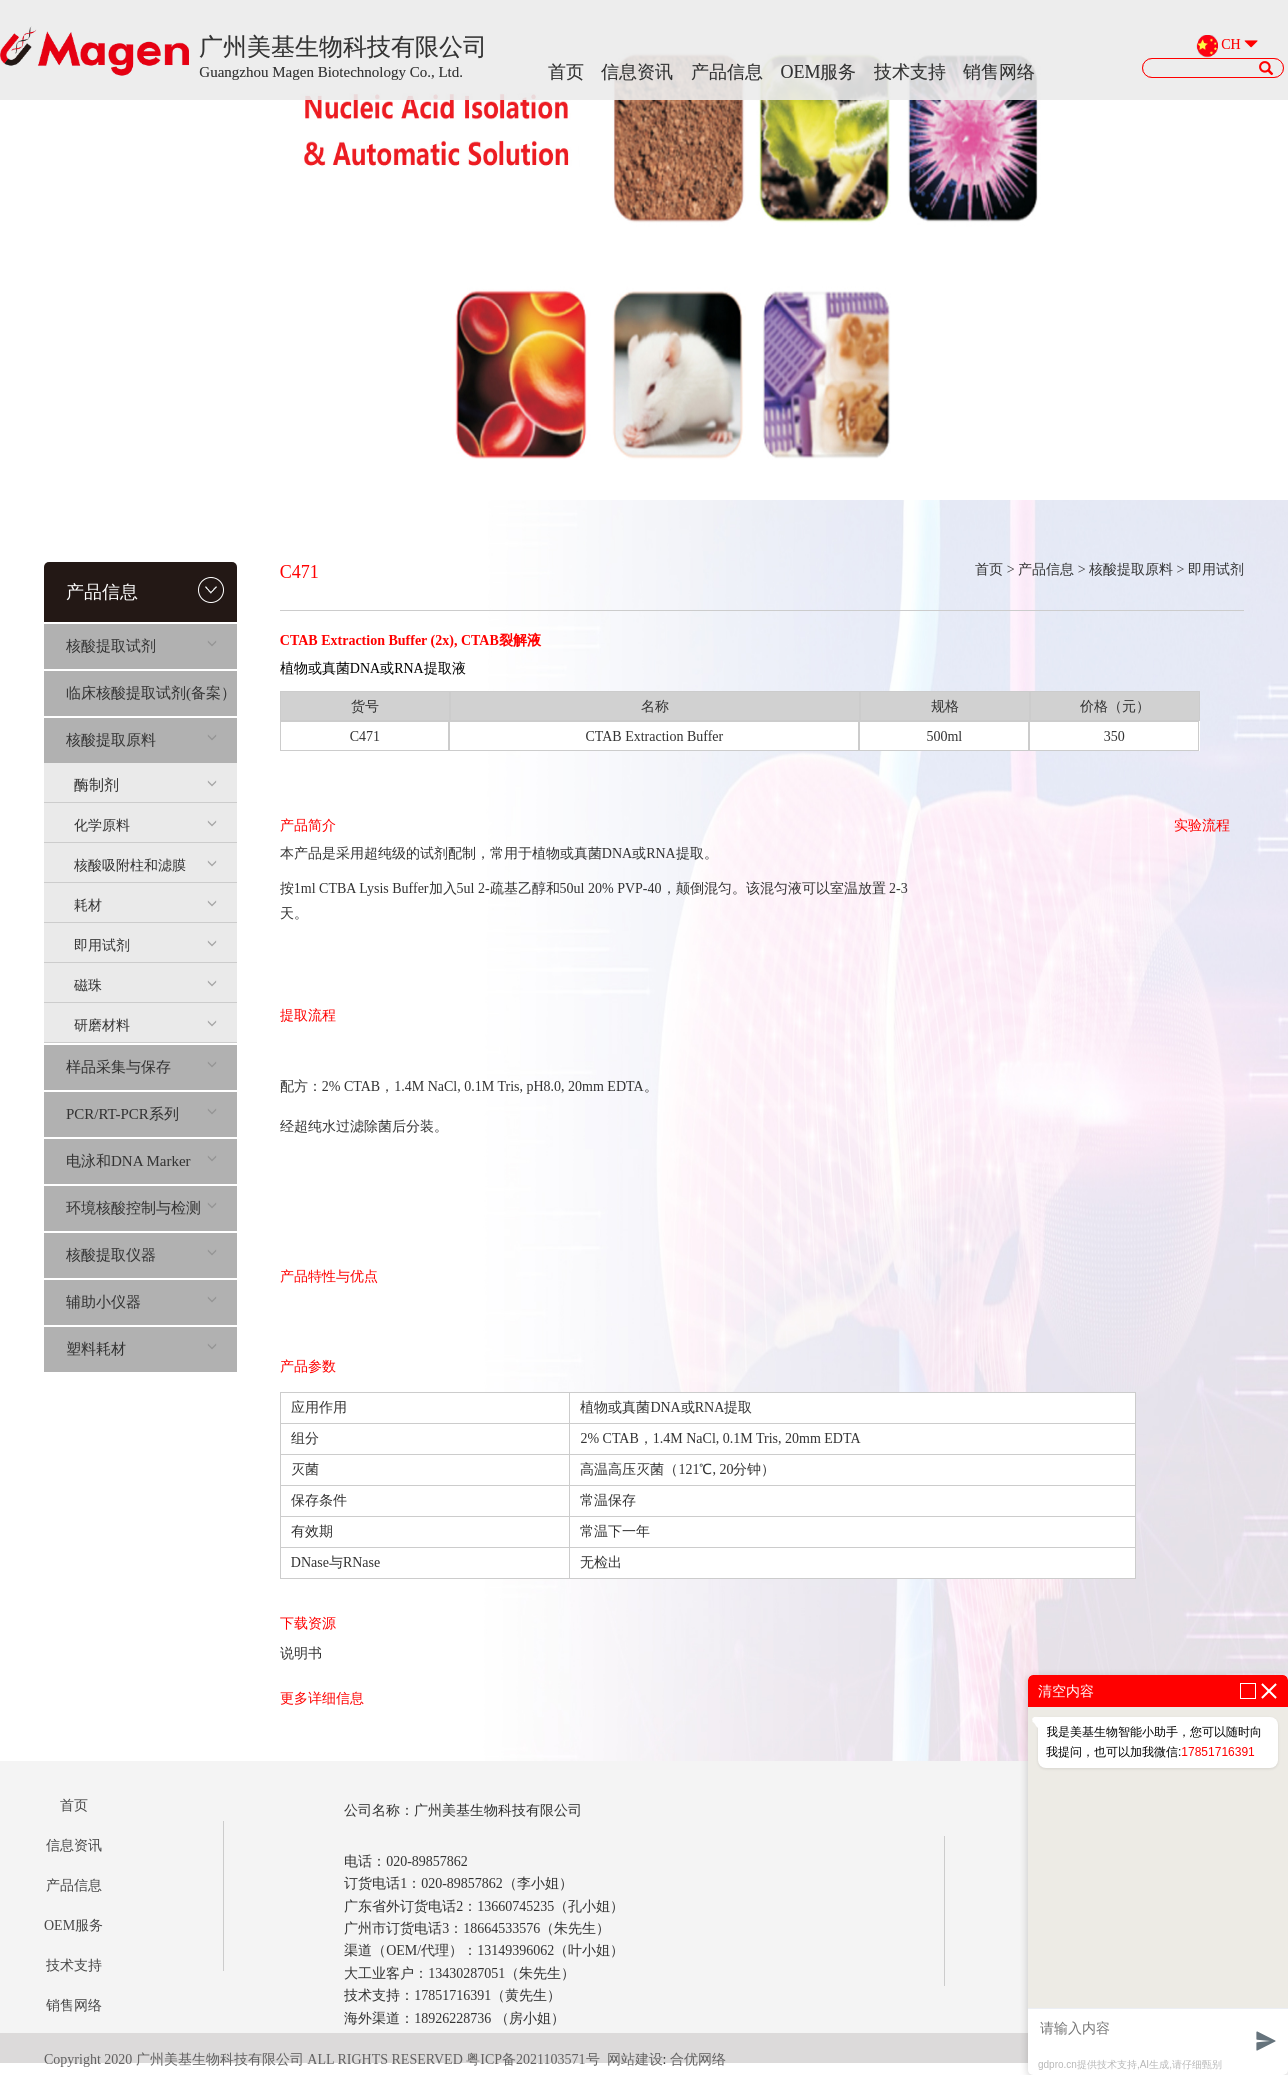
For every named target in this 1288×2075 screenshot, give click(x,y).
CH (1230, 45)
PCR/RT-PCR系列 (141, 1114)
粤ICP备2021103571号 (532, 2059)
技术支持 (910, 72)
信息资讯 (637, 72)
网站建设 (635, 2059)
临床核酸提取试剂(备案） (151, 693)
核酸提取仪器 (141, 1255)
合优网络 (698, 2059)
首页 (566, 72)
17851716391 (1217, 1752)
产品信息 (727, 72)
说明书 (301, 1653)
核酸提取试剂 (141, 646)
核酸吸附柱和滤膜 (145, 865)
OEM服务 (818, 72)
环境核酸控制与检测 (141, 1208)
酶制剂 (145, 785)
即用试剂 (145, 945)
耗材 (145, 905)
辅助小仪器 (141, 1302)
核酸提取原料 (141, 740)
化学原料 (145, 825)
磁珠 (145, 985)
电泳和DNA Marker (141, 1161)
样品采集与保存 (141, 1067)
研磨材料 (145, 1025)
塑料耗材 (141, 1349)
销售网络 (999, 72)
